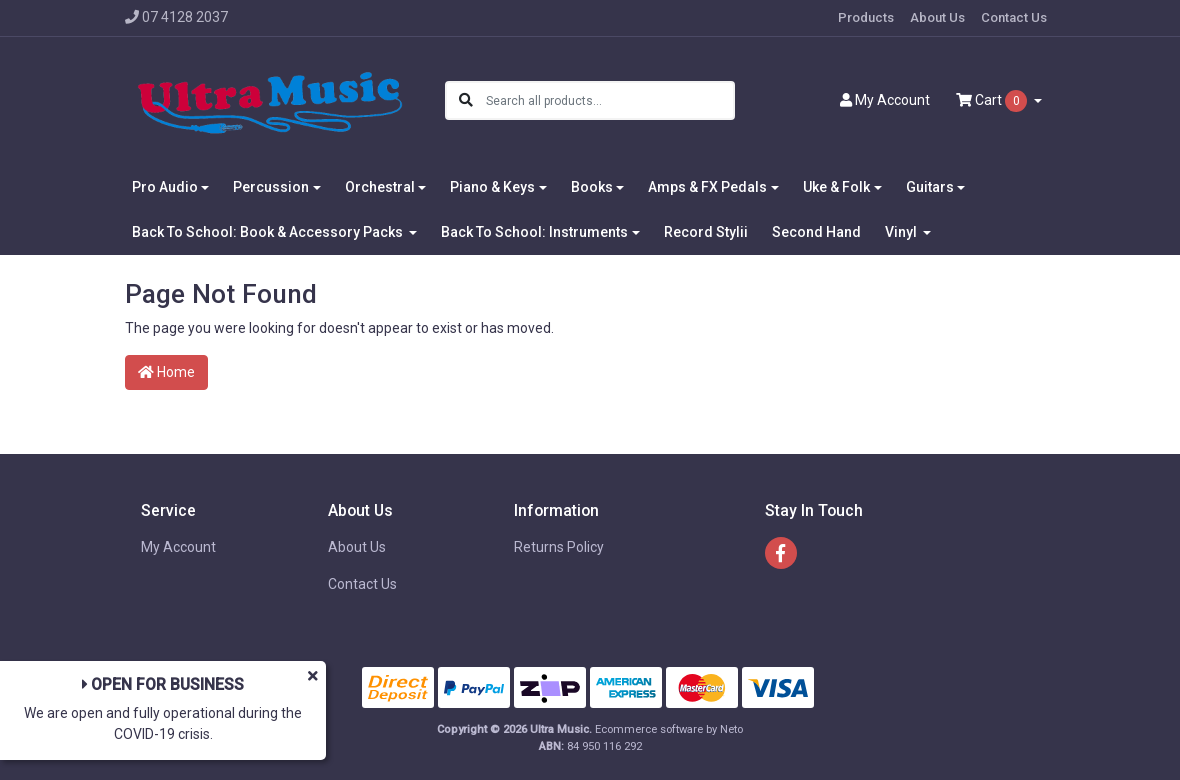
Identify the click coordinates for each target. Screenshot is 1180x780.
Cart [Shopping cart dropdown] (993, 101)
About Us (937, 17)
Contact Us (1014, 17)
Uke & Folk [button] (836, 187)
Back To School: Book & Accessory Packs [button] (269, 232)
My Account (178, 547)
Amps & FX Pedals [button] (707, 187)
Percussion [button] (271, 187)
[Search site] (466, 100)
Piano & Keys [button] (492, 187)
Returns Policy (559, 547)
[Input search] (609, 100)
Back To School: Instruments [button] (534, 232)
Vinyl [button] (902, 232)
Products (866, 17)
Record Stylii (706, 232)
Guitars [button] (930, 187)
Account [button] (885, 100)
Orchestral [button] (380, 187)
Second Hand (816, 232)
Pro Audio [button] (165, 187)
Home (166, 372)
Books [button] (592, 187)
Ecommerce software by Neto (669, 729)
